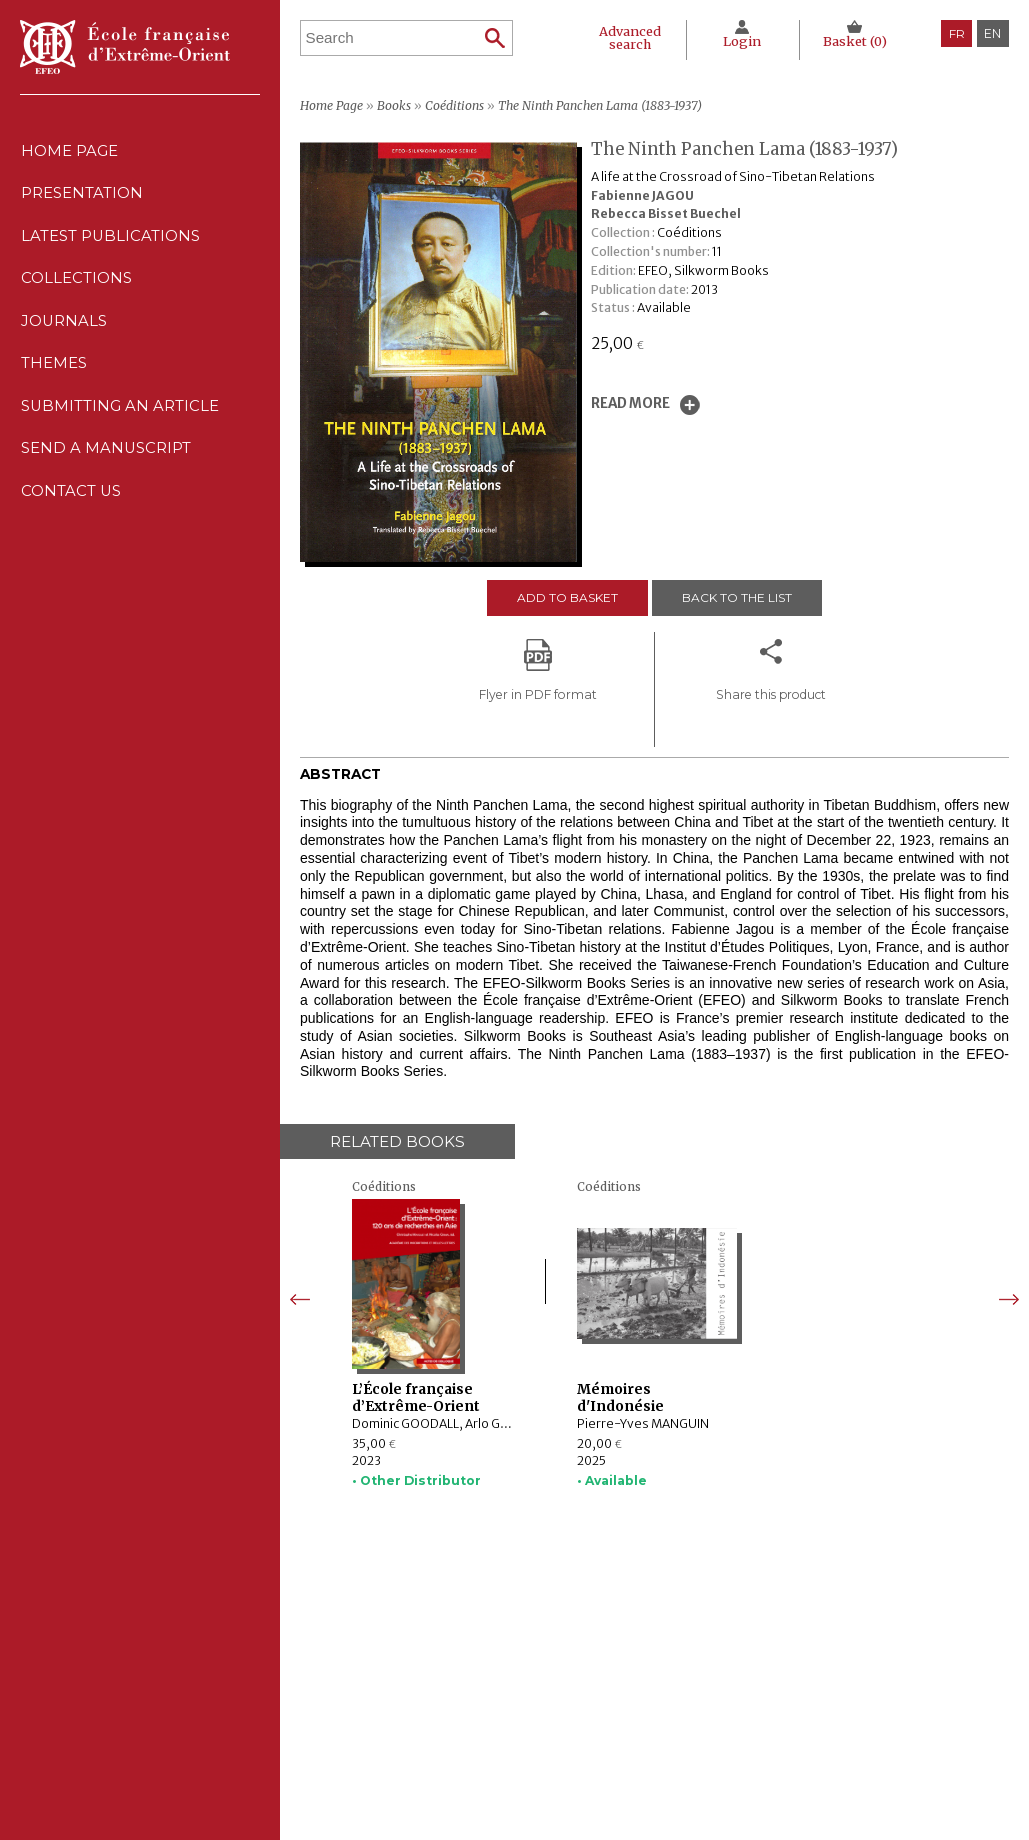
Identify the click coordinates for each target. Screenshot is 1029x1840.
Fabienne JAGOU (642, 195)
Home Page (68, 152)
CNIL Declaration (659, 1694)
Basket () (854, 40)
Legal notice (644, 1675)
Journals (414, 1714)
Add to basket (566, 597)
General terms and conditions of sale (716, 1734)
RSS (618, 1758)
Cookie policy (648, 1714)
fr (957, 33)
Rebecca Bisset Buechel (666, 213)
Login (740, 40)
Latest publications (111, 243)
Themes (405, 1734)
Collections (424, 1694)
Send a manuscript (106, 471)
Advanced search (626, 37)
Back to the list (738, 597)
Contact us (71, 517)
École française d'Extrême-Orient (125, 47)
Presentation (81, 198)
